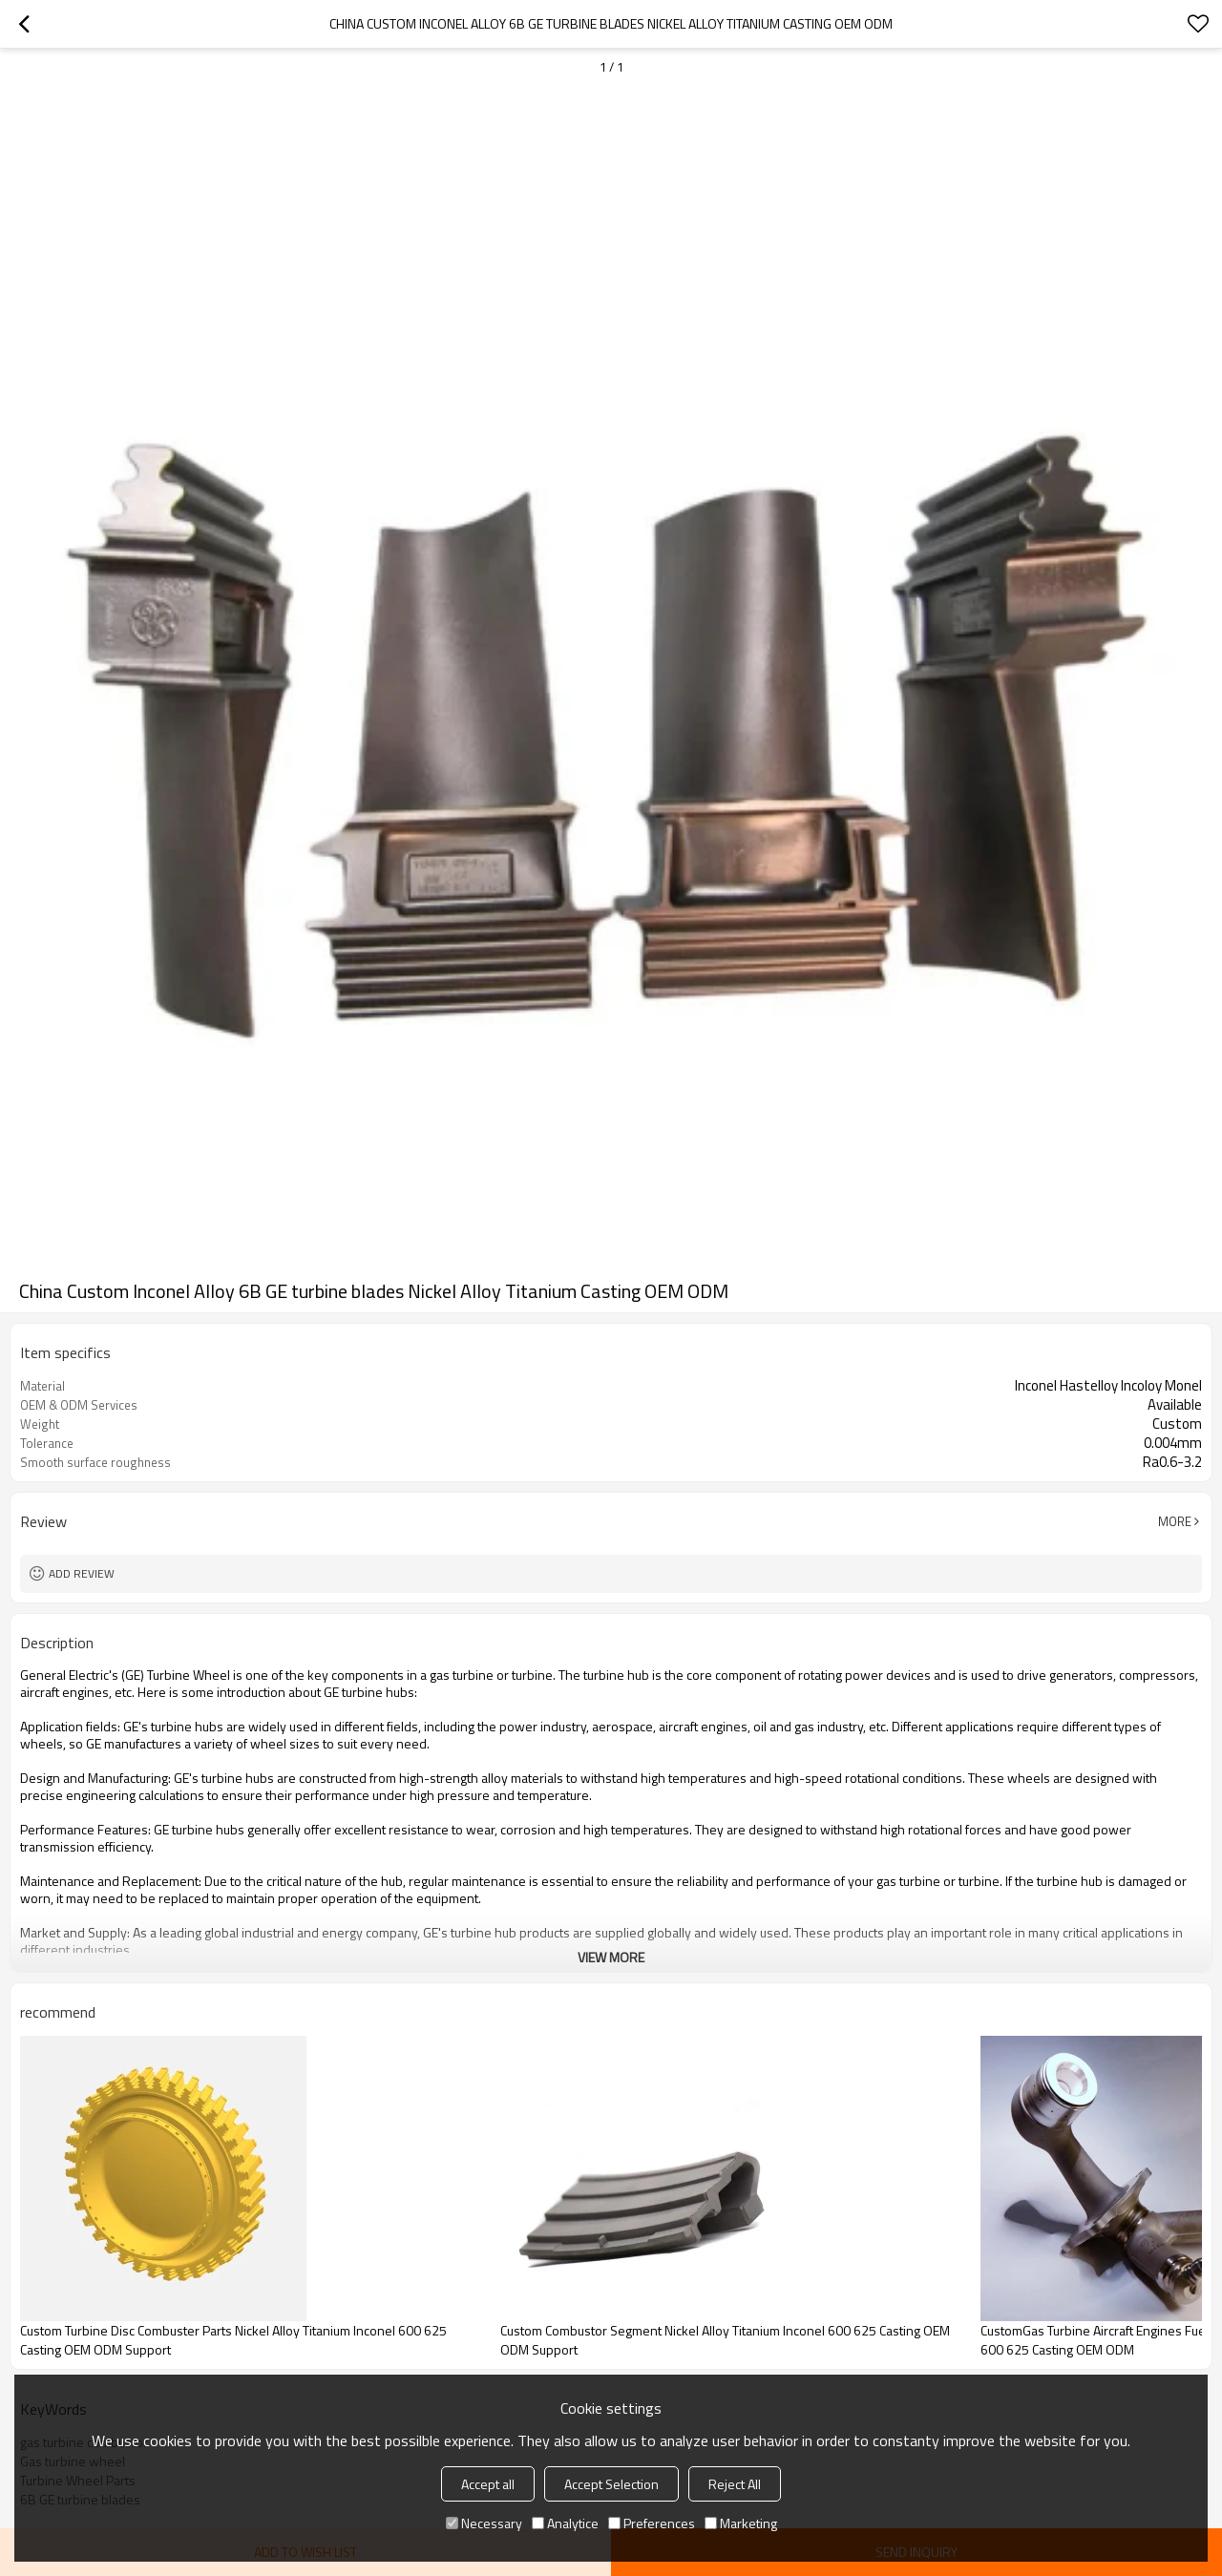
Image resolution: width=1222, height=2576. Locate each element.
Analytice (565, 2523)
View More (611, 1957)
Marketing (741, 2523)
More (1174, 1521)
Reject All (734, 2484)
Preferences (651, 2523)
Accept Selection (611, 2484)
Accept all (488, 2484)
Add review (82, 1573)
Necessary (484, 2523)
